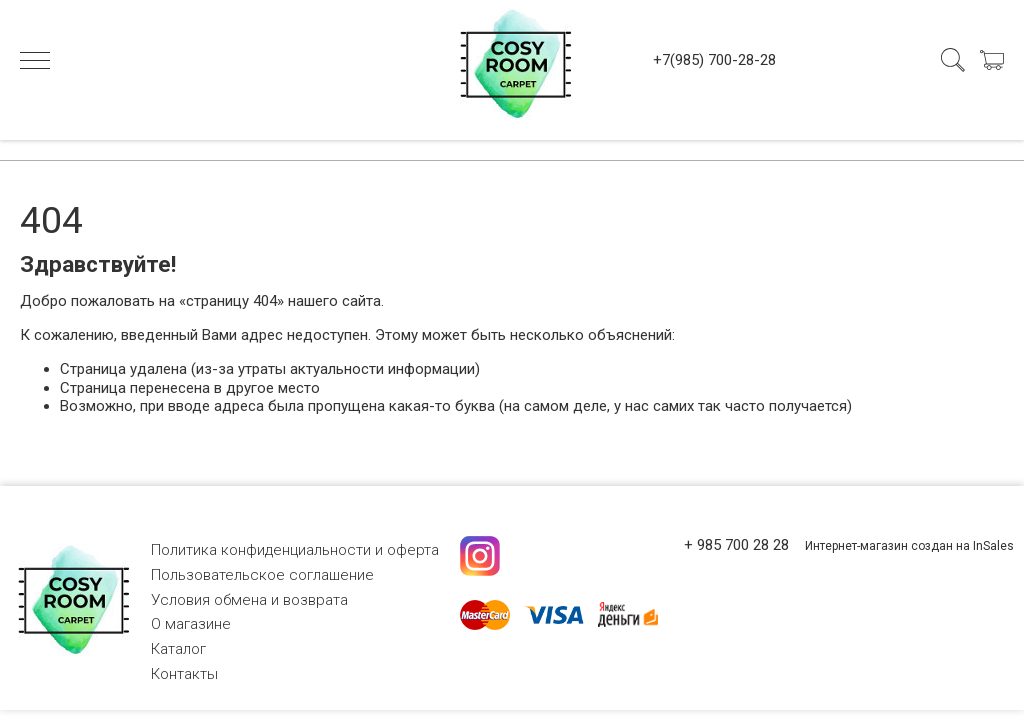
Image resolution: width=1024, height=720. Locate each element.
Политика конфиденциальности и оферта (295, 550)
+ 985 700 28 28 (736, 545)
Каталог (178, 649)
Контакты (184, 674)
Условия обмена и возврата (249, 600)
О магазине (191, 624)
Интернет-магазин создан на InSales (909, 546)
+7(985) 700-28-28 (714, 60)
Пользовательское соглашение (262, 575)
